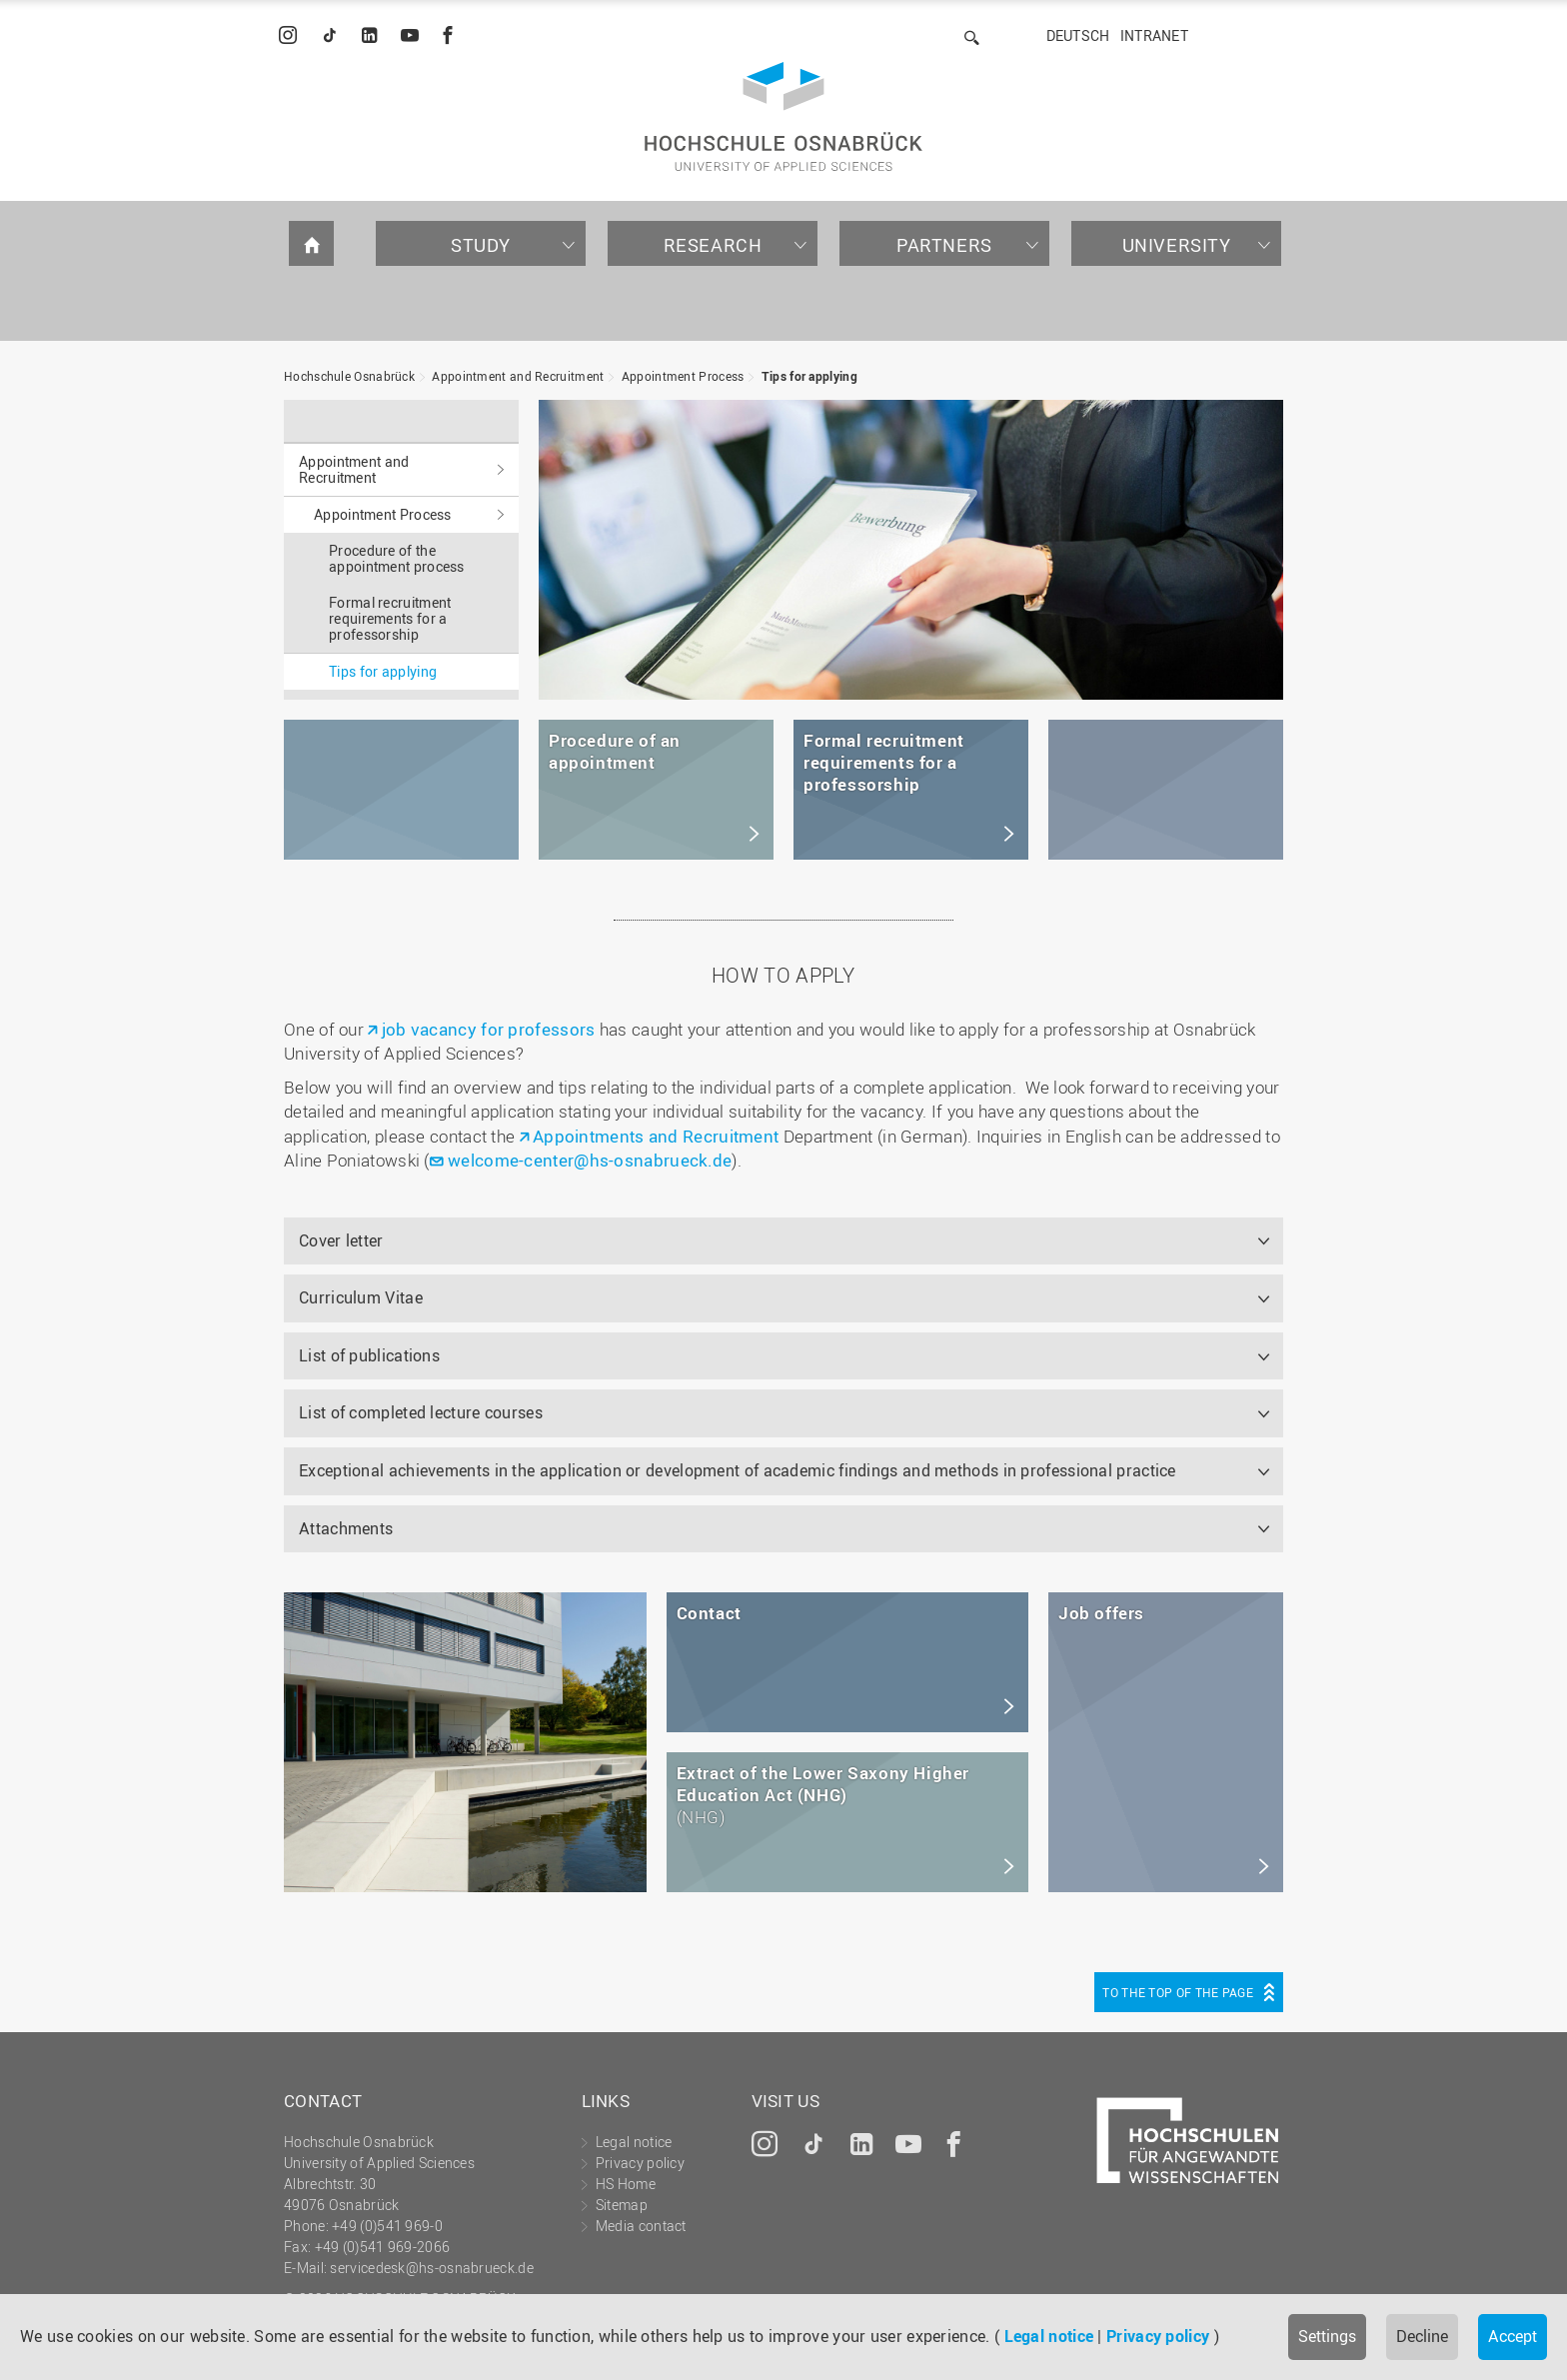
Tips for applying (809, 376)
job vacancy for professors (489, 1029)
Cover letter (341, 1240)
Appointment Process (683, 376)
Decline (1422, 2336)
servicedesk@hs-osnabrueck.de (431, 2267)
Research (713, 245)
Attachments (346, 1528)
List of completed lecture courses (421, 1412)
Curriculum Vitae (361, 1297)
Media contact (641, 2225)
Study (481, 245)
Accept (1512, 2336)
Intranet (1154, 35)
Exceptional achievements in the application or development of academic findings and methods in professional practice (737, 1470)
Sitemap (622, 2204)
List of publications (369, 1355)
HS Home (626, 2183)
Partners (944, 245)
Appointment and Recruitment (518, 376)
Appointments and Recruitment (656, 1136)
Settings (1327, 2336)
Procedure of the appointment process (397, 558)
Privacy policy (1157, 2336)
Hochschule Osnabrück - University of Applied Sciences (783, 116)
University (1176, 245)
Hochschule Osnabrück (349, 376)
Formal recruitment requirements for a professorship (390, 618)
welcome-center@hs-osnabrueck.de (590, 1160)
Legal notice (1049, 2336)
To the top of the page (1177, 1992)
